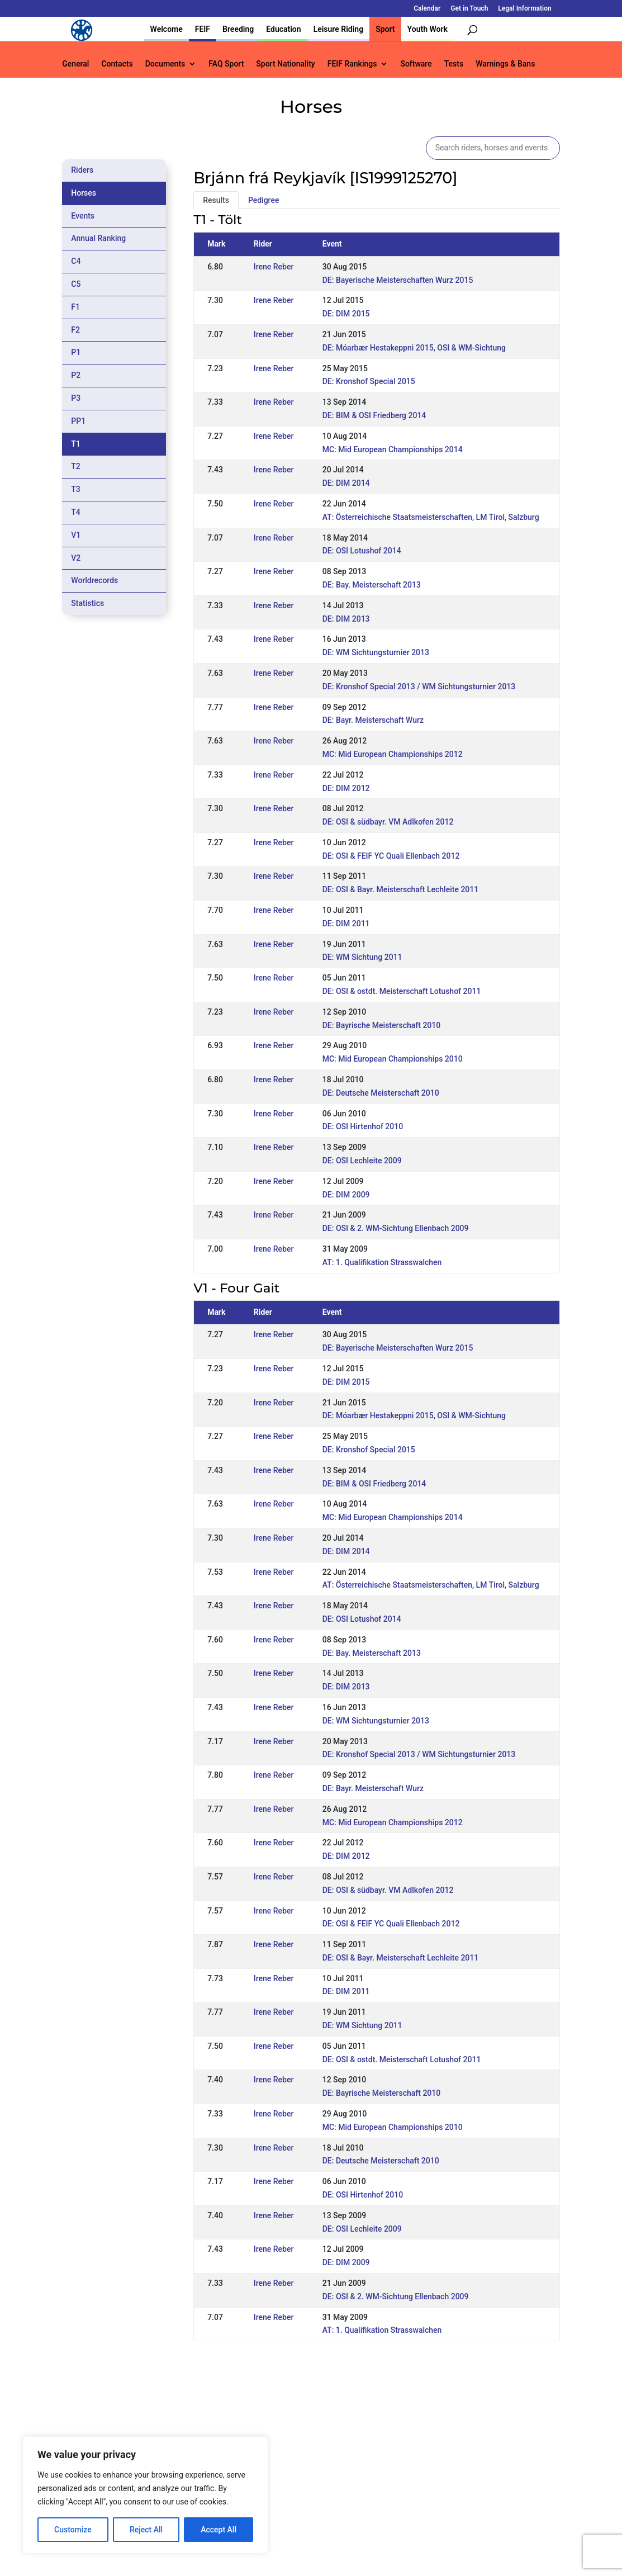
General (75, 64)
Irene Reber (274, 266)
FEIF (202, 29)
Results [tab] (216, 200)
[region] (145, 2495)
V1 (75, 535)
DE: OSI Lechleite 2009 (362, 1160)
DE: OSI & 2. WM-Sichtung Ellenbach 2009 (395, 1228)
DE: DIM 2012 (346, 788)
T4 (75, 512)
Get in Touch (469, 8)
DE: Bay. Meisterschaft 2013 (371, 584)
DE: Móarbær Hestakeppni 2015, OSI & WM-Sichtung (414, 347)
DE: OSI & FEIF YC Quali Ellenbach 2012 (391, 855)
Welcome (166, 29)
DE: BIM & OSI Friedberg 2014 (374, 415)
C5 (75, 284)
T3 (75, 489)
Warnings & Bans (505, 64)
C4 (75, 261)
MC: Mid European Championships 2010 (392, 1058)
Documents (165, 64)
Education (283, 29)
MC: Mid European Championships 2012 (392, 754)
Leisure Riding (339, 29)
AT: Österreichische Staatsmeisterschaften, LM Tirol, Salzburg (430, 517)
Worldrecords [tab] (94, 580)
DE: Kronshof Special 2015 (368, 381)
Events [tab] (82, 215)
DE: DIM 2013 (346, 618)
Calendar (427, 8)
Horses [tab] (83, 192)
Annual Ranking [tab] (98, 238)
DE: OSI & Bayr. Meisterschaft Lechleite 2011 (400, 889)
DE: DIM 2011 (346, 923)
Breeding (238, 29)
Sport (385, 29)
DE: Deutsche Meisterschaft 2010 (380, 1092)
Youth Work (427, 29)
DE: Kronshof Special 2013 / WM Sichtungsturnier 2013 (419, 686)
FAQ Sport (226, 64)
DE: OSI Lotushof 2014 (361, 550)
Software (415, 64)
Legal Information (524, 8)
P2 (75, 375)
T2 (75, 466)
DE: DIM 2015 (346, 313)
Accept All (218, 2529)
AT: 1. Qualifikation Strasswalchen (382, 1262)
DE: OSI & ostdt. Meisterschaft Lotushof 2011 (401, 991)
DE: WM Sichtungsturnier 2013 (375, 652)
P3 (75, 398)
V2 (75, 557)
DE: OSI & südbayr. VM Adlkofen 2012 (388, 821)
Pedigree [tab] (263, 200)
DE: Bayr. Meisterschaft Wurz (373, 720)
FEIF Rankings (352, 64)
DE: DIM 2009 (346, 1194)
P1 (75, 352)
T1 (75, 443)
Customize (73, 2529)
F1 (75, 306)
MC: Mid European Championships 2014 (392, 449)
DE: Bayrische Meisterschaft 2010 (381, 1025)
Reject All (146, 2529)
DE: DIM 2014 (346, 483)
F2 (75, 329)
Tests (453, 64)
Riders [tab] (82, 169)
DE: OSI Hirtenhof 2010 (362, 1126)
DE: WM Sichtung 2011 (362, 957)
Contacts (116, 64)
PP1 (78, 420)
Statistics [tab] (87, 603)
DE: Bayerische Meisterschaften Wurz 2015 (397, 280)
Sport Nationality (285, 64)
